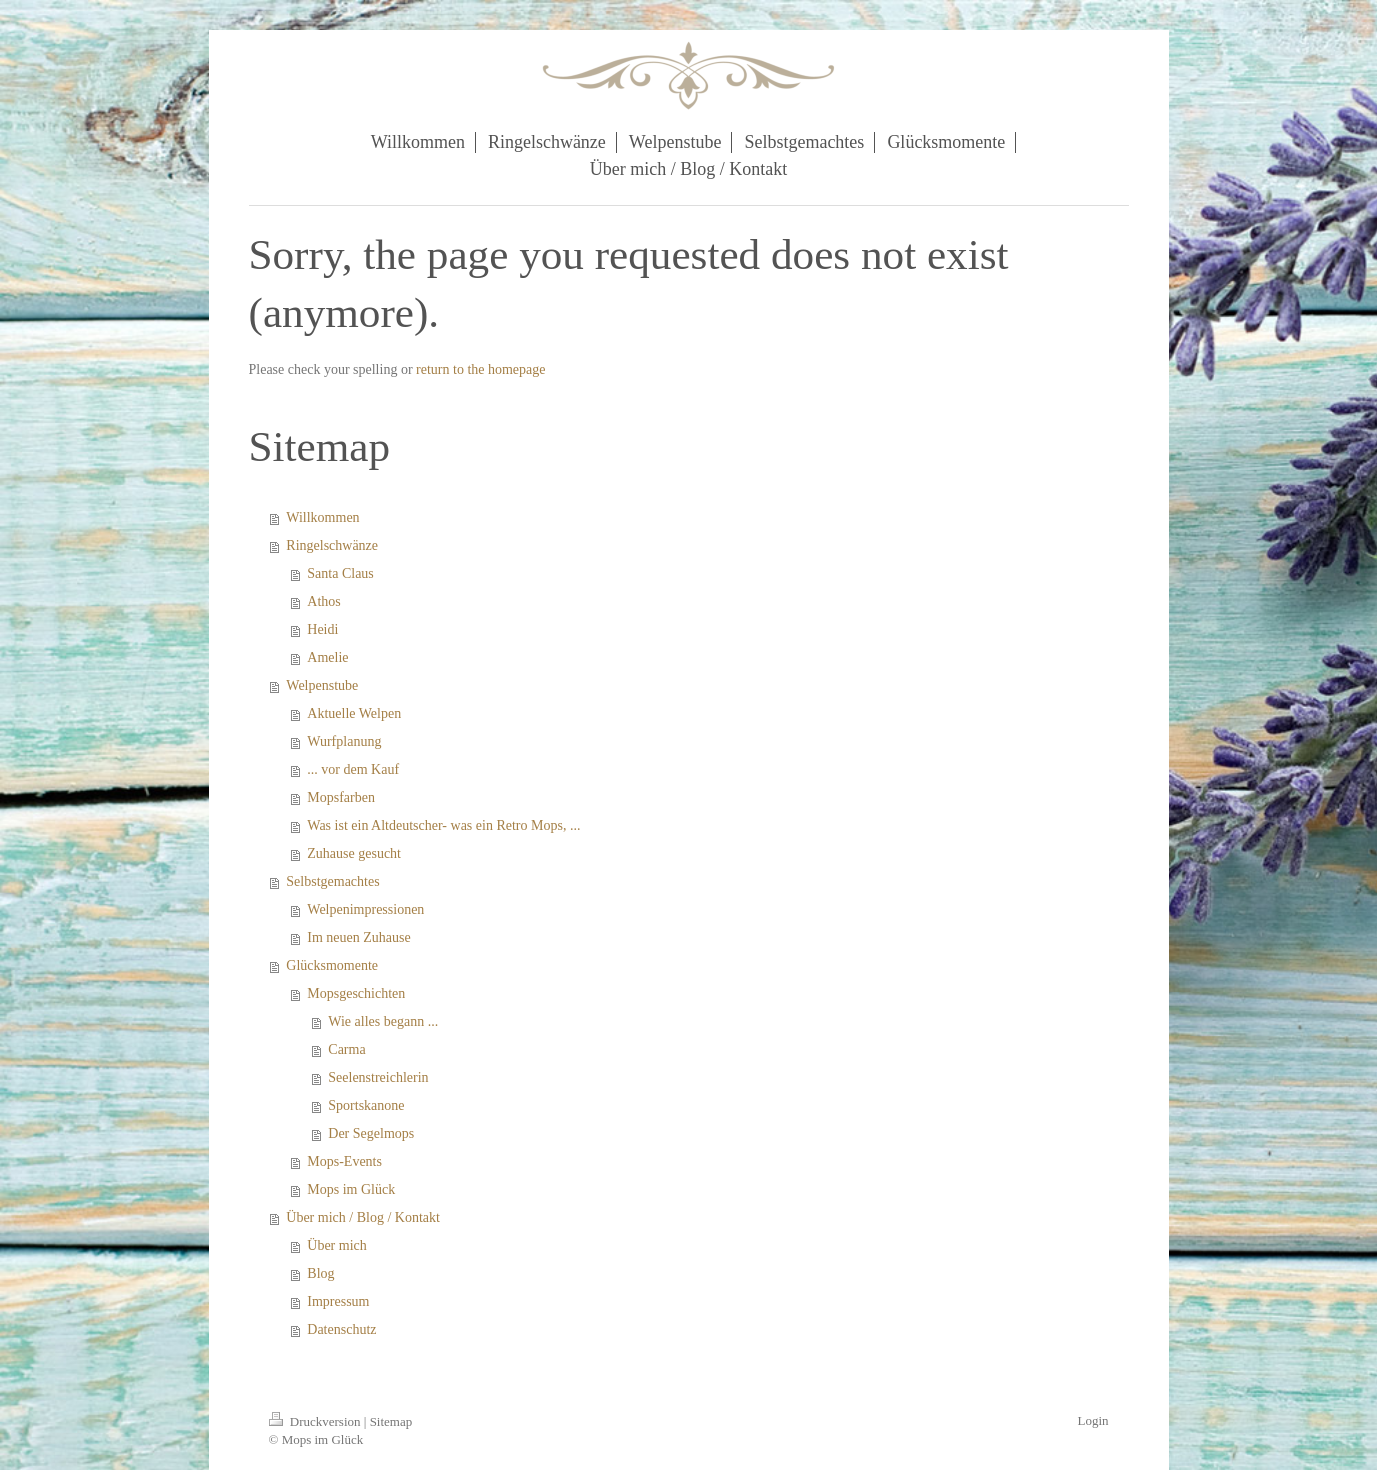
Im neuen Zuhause (358, 937)
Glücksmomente (332, 965)
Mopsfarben (341, 797)
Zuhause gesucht (354, 853)
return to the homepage (480, 369)
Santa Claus (340, 573)
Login (1092, 1420)
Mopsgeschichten (356, 993)
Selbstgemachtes (332, 881)
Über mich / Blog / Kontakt (363, 1217)
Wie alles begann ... (383, 1021)
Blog (320, 1273)
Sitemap (391, 1421)
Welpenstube (322, 685)
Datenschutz (341, 1329)
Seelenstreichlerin (378, 1077)
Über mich (336, 1245)
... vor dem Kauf (353, 769)
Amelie (327, 657)
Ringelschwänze (332, 545)
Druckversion (316, 1421)
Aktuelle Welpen (354, 713)
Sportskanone (366, 1105)
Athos (323, 601)
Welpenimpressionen (365, 909)
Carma (346, 1049)
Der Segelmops (371, 1133)
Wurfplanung (344, 741)
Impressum (338, 1301)
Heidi (322, 629)
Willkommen (322, 517)
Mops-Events (344, 1161)
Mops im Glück (351, 1189)
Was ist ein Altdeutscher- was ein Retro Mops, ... (443, 825)
